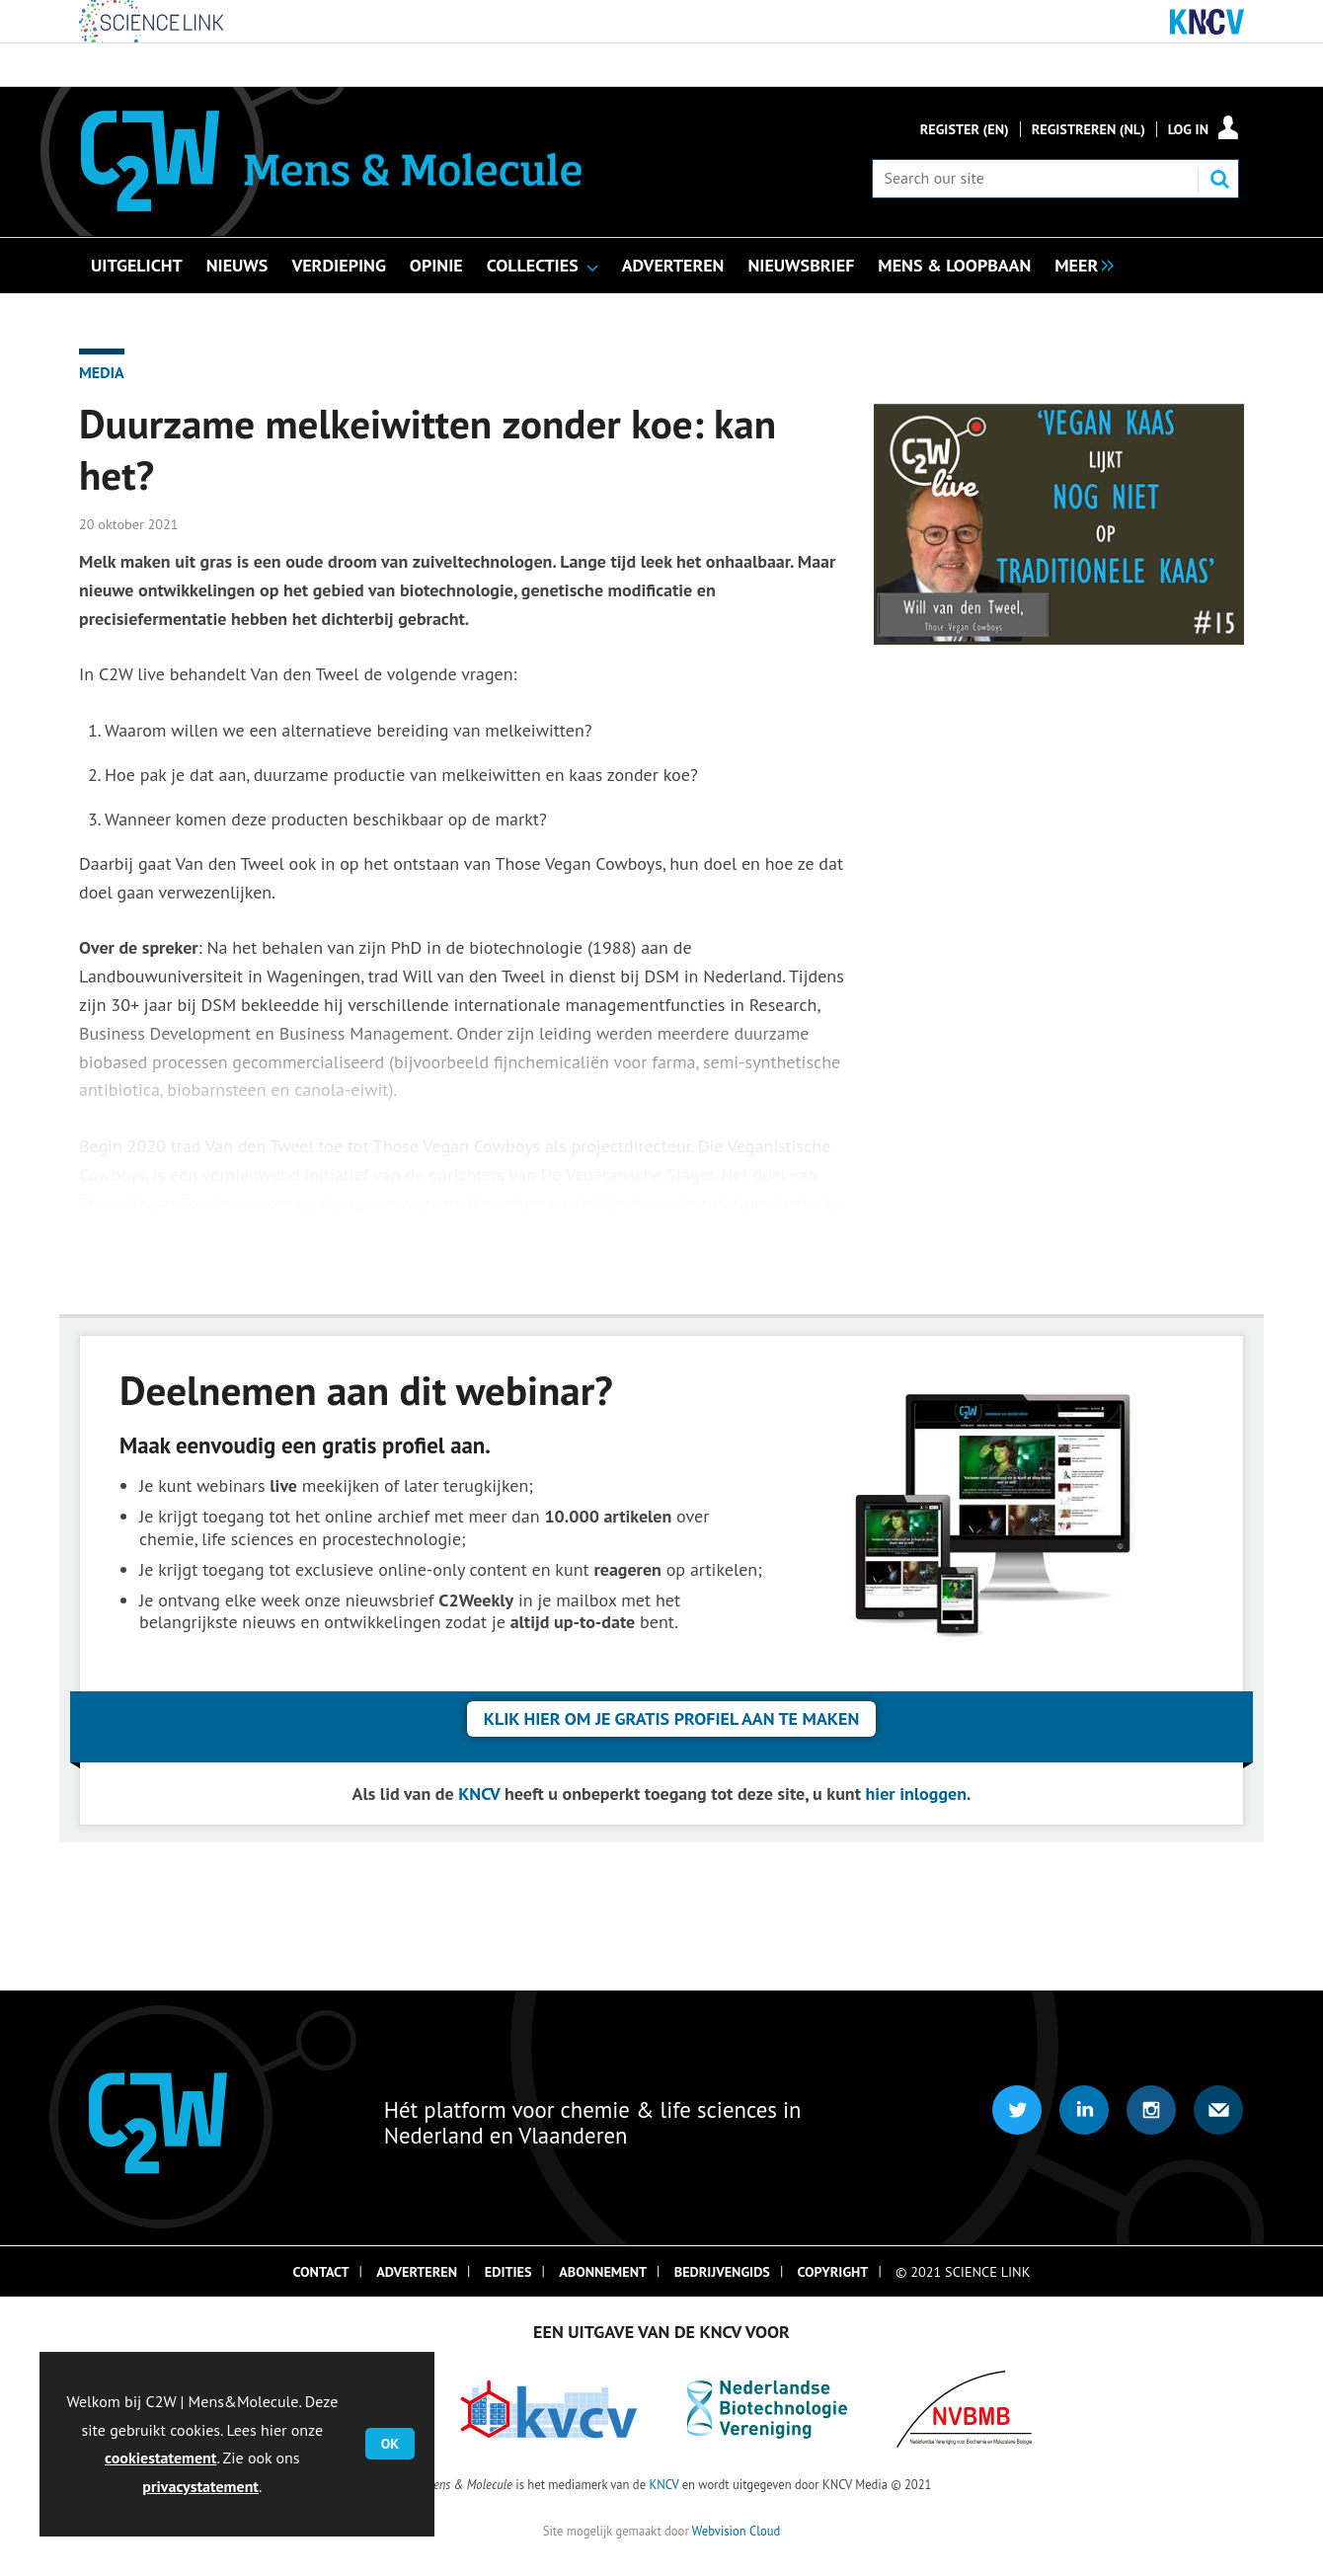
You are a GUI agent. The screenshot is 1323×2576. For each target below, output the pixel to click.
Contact (321, 2272)
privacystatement (200, 2486)
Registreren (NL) (1088, 129)
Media (101, 372)
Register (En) (964, 129)
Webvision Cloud (736, 2530)
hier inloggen (917, 1793)
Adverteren (416, 2272)
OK (390, 2444)
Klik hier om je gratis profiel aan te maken (671, 1718)
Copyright (833, 2272)
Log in (1188, 129)
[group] (1079, 263)
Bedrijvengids (722, 2272)
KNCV (479, 1793)
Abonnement (603, 2272)
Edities (508, 2272)
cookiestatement (160, 2457)
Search (1219, 179)
